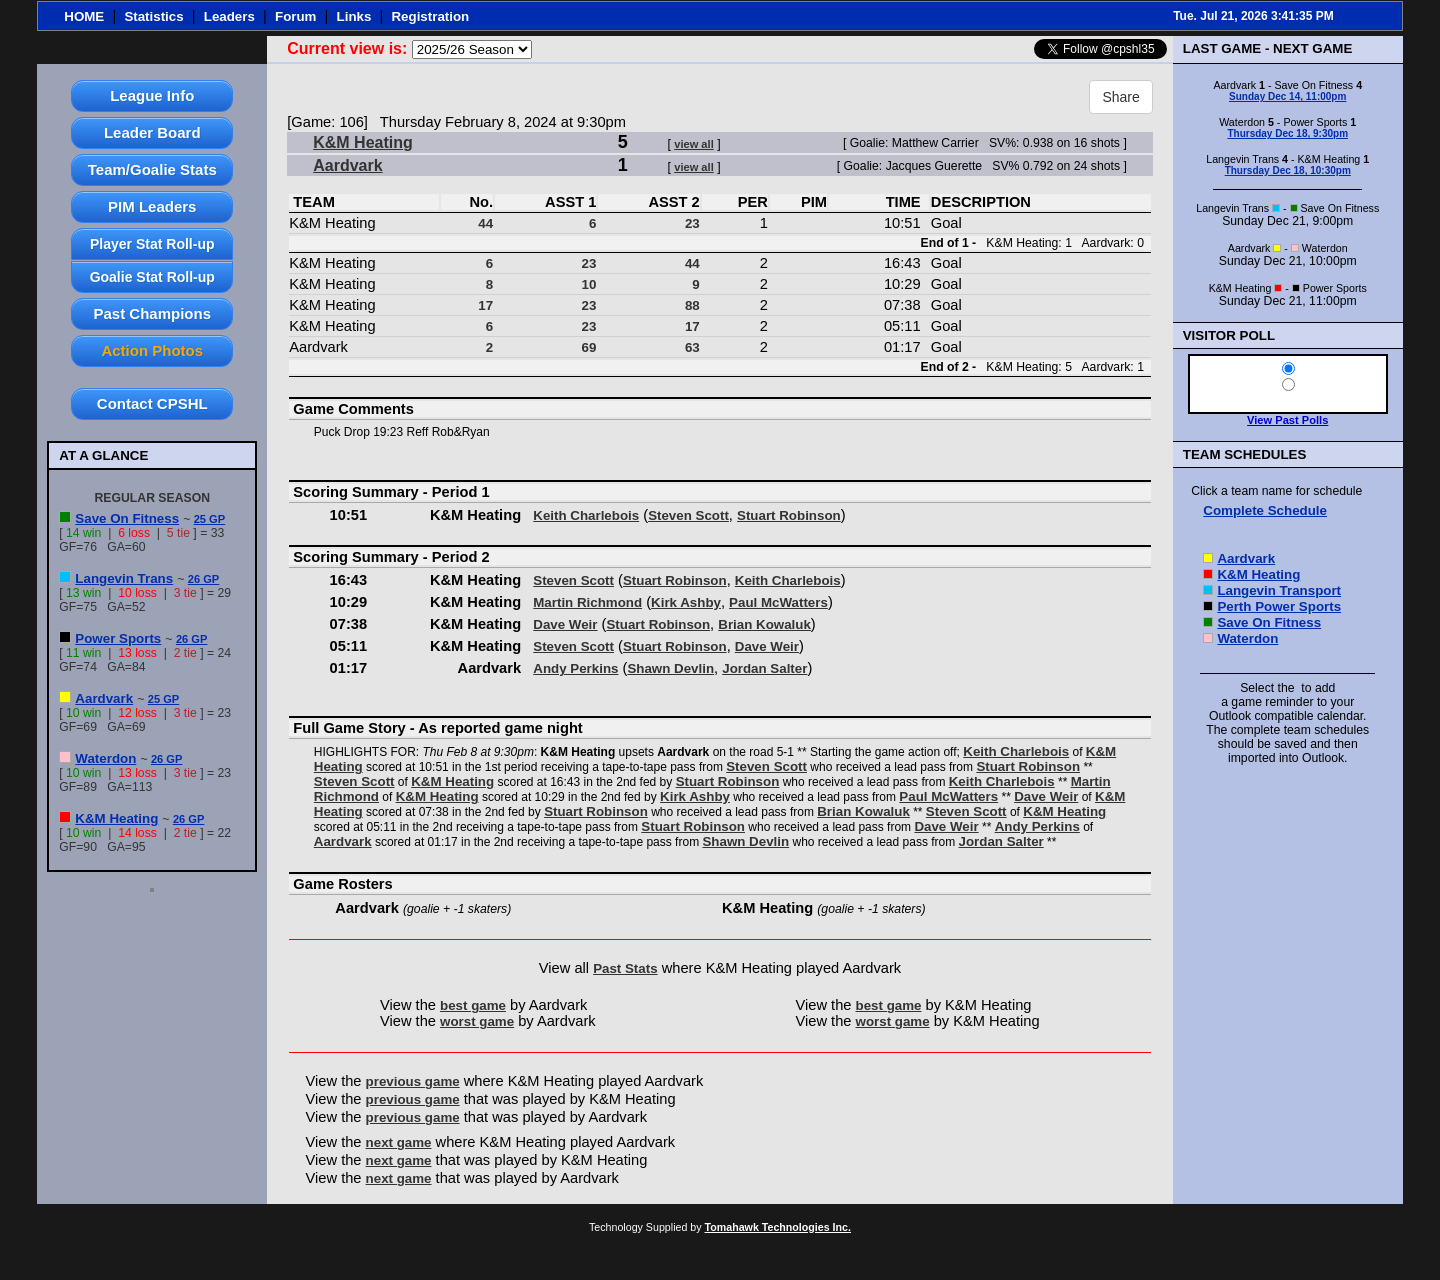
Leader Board (152, 132)
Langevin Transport (1279, 590)
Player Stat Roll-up (152, 244)
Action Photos (152, 350)
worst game (477, 1021)
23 (692, 223)
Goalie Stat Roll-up (152, 277)
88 (692, 305)
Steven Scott (688, 515)
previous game (413, 1081)
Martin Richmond (587, 602)
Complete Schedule (1265, 510)
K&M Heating (116, 818)
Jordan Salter (764, 668)
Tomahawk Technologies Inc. (778, 1227)
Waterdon (105, 758)
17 (485, 305)
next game (399, 1142)
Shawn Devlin (670, 668)
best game (473, 1005)
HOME (84, 16)
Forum (295, 16)
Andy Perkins (575, 668)
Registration (430, 16)
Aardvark (104, 698)
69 (589, 347)
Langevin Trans (124, 578)
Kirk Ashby (686, 602)
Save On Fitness (127, 518)
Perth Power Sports (1279, 606)
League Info (152, 95)
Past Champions (153, 313)
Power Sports (118, 638)
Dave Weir (565, 624)
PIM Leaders (152, 206)
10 (589, 284)
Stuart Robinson (789, 515)
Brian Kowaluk (764, 624)
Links (354, 16)
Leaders (229, 16)
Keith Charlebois (586, 515)
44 (485, 223)
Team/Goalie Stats (152, 169)
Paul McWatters (778, 602)
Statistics (153, 16)
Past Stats (625, 968)
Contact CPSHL (152, 403)
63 (692, 347)
